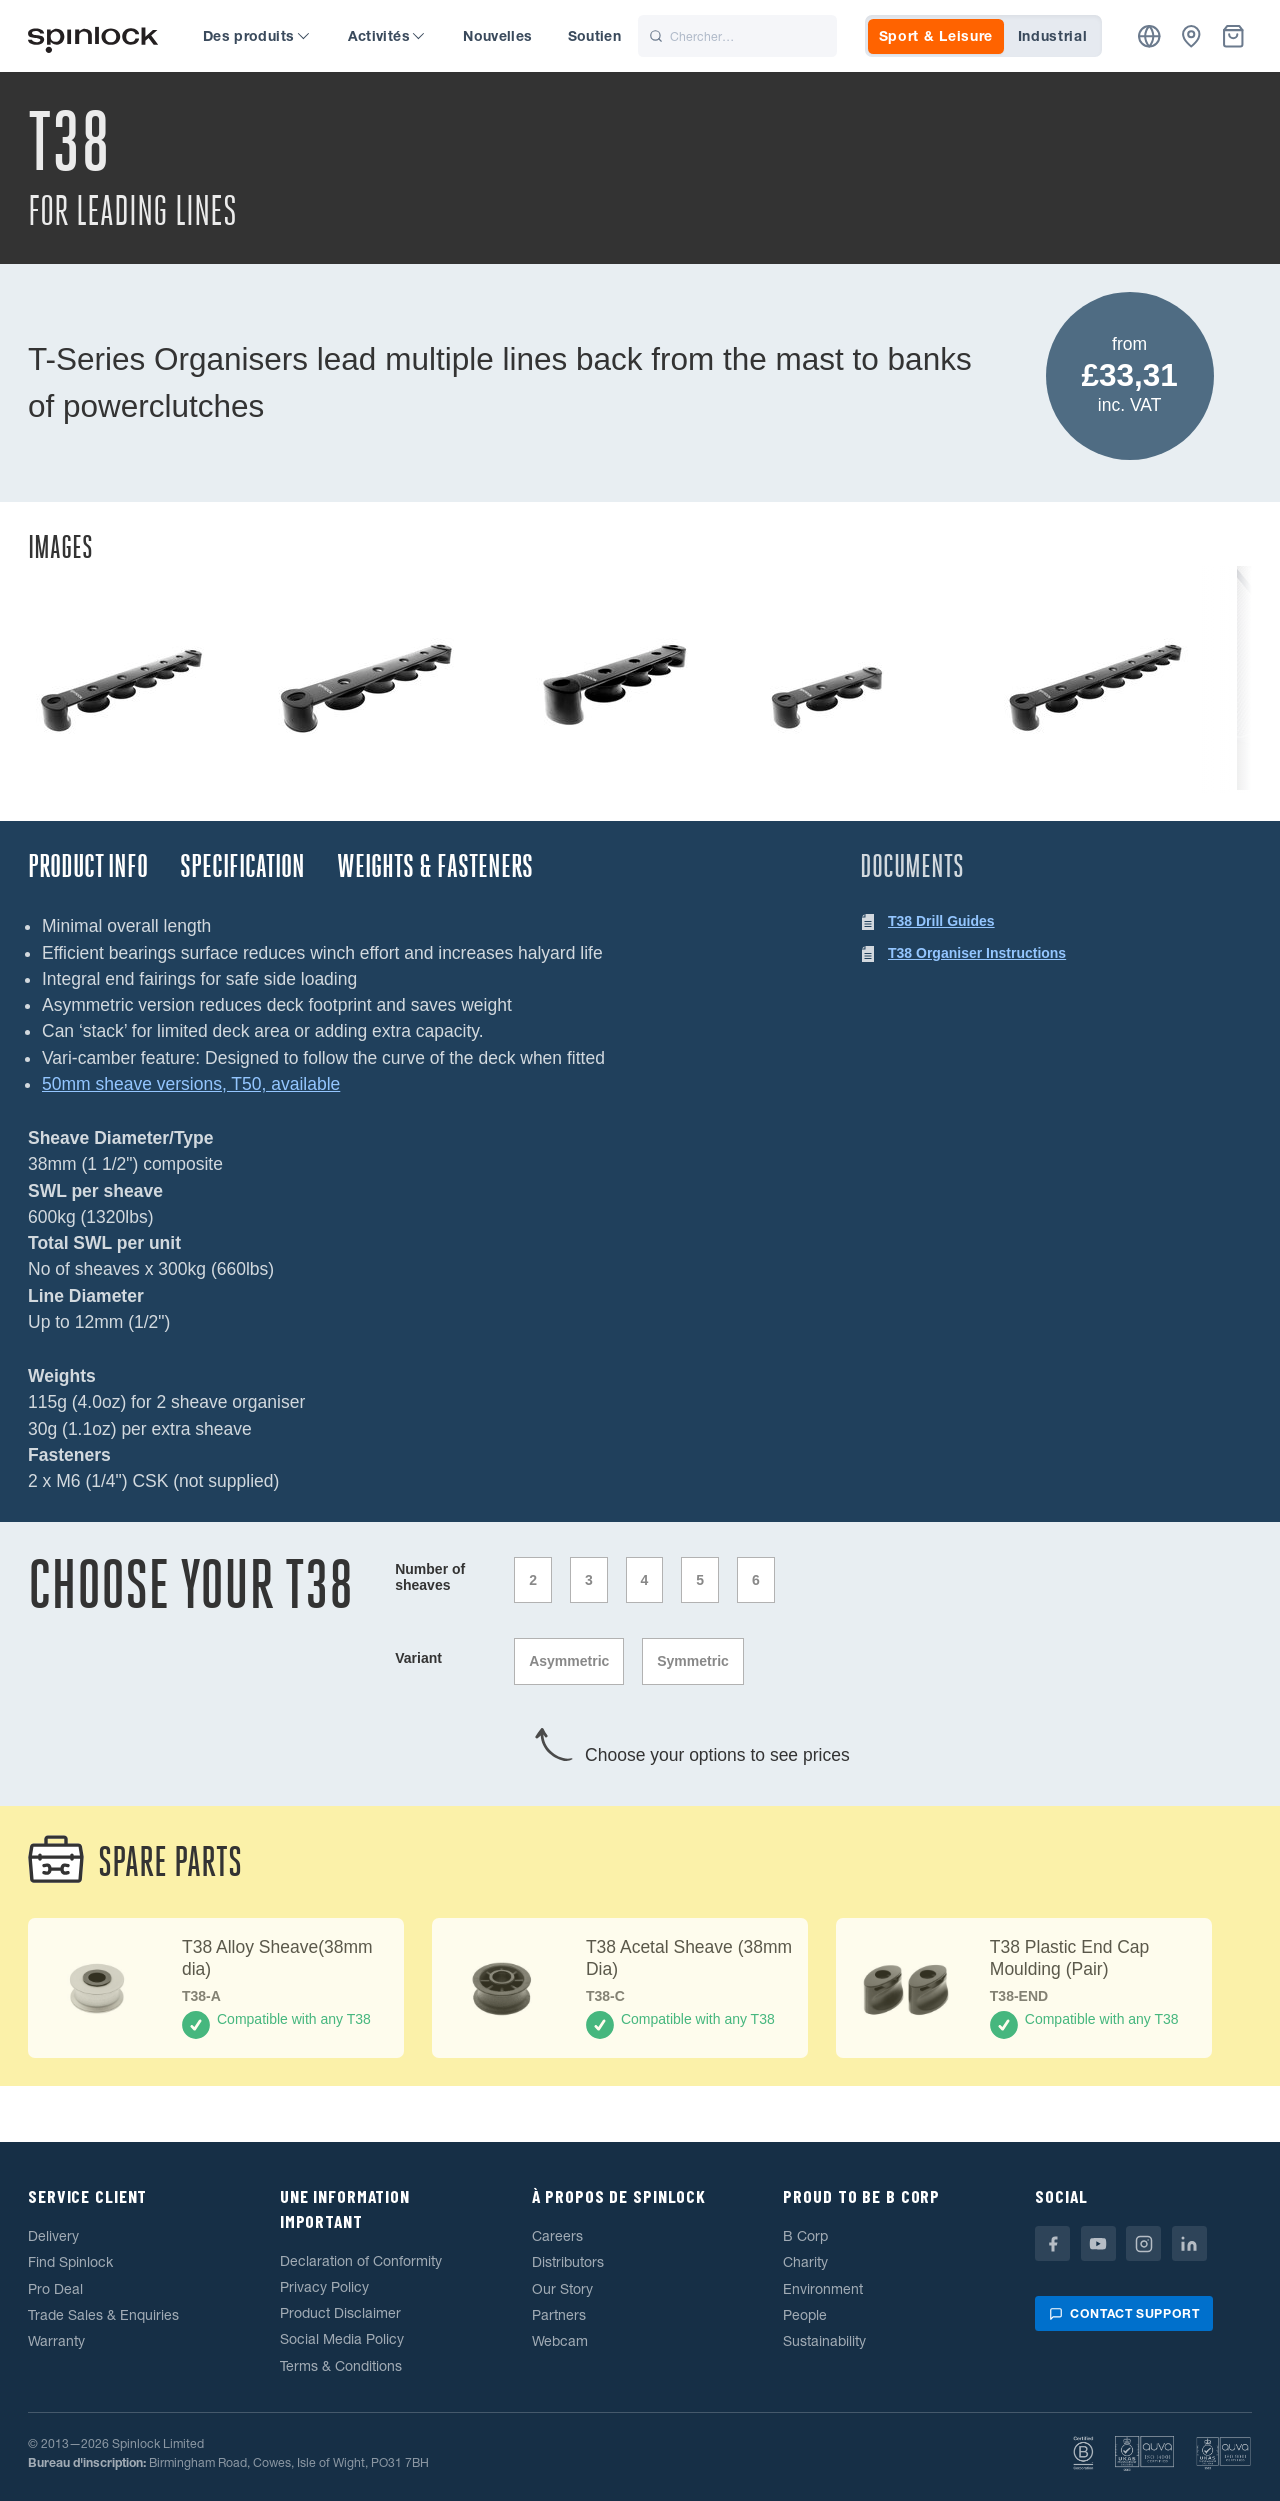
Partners (559, 2315)
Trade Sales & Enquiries (103, 2315)
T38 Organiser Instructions (977, 953)
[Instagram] (1143, 2243)
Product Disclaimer (340, 2313)
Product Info (88, 866)
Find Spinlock (70, 2262)
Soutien (594, 36)
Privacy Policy (324, 2287)
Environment (823, 2289)
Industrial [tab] (1053, 36)
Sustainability (824, 2341)
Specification (242, 866)
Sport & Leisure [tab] (936, 36)
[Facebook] (1052, 2243)
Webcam (560, 2341)
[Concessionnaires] (1191, 36)
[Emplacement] (1149, 36)
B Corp (805, 2236)
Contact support (1124, 2313)
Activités (386, 36)
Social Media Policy (342, 2339)
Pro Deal (55, 2289)
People (805, 2315)
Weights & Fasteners (435, 866)
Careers (557, 2236)
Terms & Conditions (341, 2366)
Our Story (562, 2289)
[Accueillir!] (93, 36)
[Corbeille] (1233, 36)
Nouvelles (497, 36)
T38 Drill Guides (941, 921)
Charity (805, 2262)
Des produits (256, 36)
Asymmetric (569, 1661)
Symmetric (693, 1661)
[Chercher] (737, 36)
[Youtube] (1098, 2243)
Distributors (568, 2262)
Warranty (56, 2341)
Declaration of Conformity (361, 2261)
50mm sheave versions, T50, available (191, 1084)
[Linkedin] (1189, 2243)
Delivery (53, 2236)
